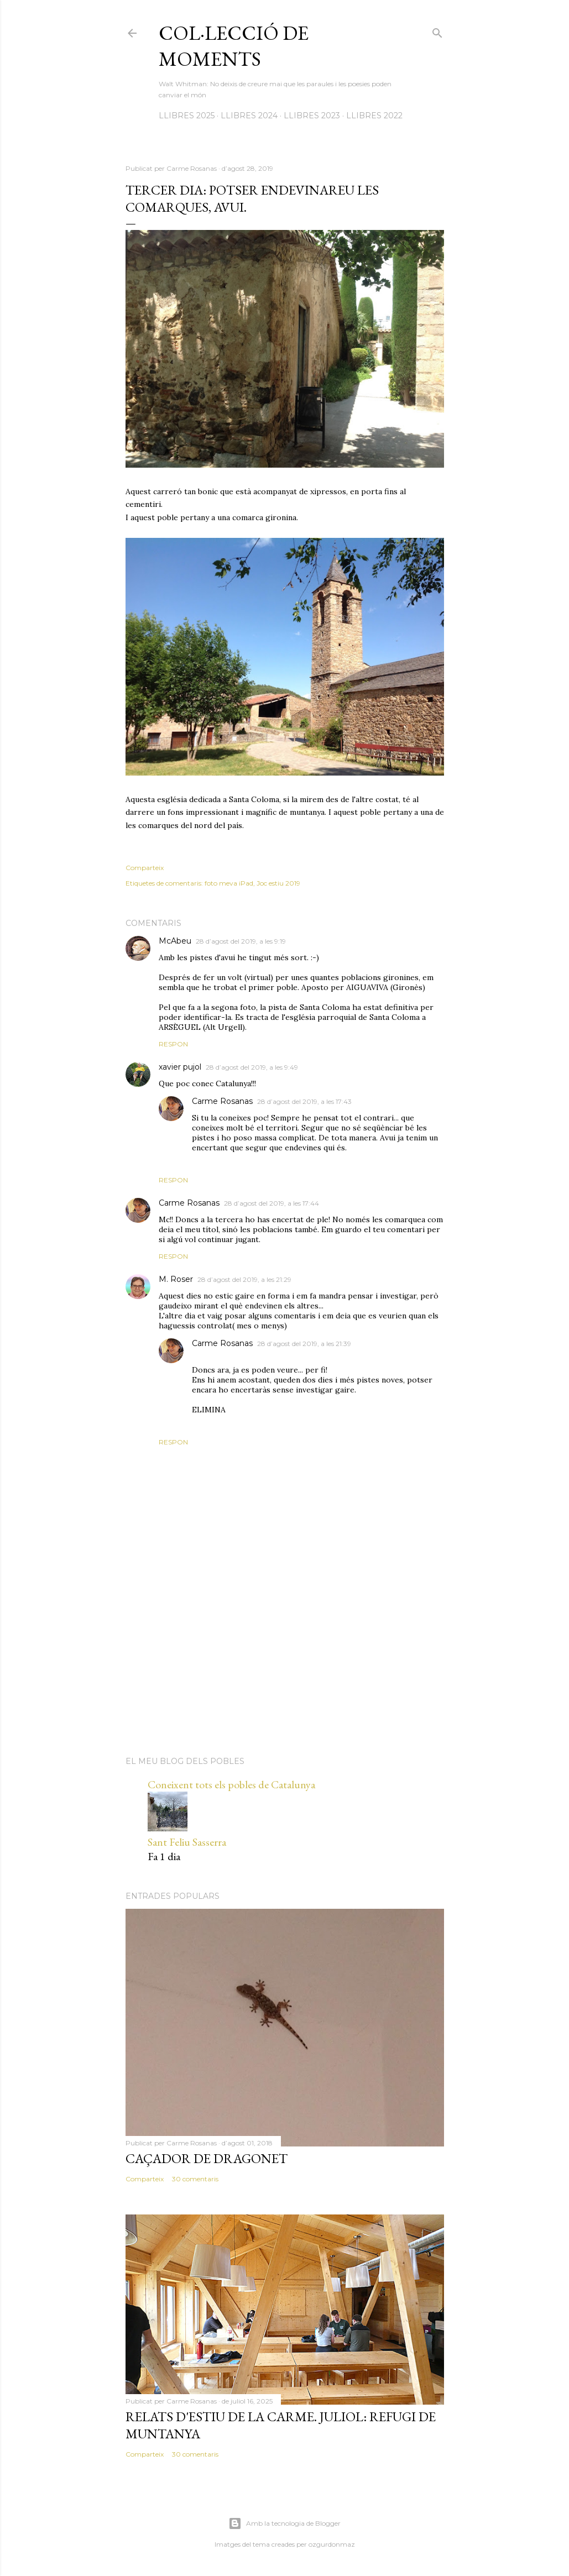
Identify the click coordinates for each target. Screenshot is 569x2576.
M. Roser (176, 1279)
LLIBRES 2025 (187, 116)
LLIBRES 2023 (312, 116)
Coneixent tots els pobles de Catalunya (231, 1784)
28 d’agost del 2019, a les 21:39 (304, 1343)
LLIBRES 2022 (374, 116)
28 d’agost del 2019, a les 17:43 (304, 1101)
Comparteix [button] (145, 867)
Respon (173, 1044)
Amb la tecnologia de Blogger (284, 2523)
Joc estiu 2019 (278, 883)
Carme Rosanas (222, 1101)
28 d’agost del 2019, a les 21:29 (244, 1279)
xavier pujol (180, 1067)
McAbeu (175, 941)
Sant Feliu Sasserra (187, 1842)
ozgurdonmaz (332, 2544)
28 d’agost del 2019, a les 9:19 (241, 941)
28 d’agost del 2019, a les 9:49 (252, 1067)
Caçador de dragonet (207, 2158)
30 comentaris (195, 2179)
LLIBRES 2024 (249, 116)
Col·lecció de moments (234, 46)
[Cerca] (437, 30)
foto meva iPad (229, 883)
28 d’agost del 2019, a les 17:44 (271, 1203)
